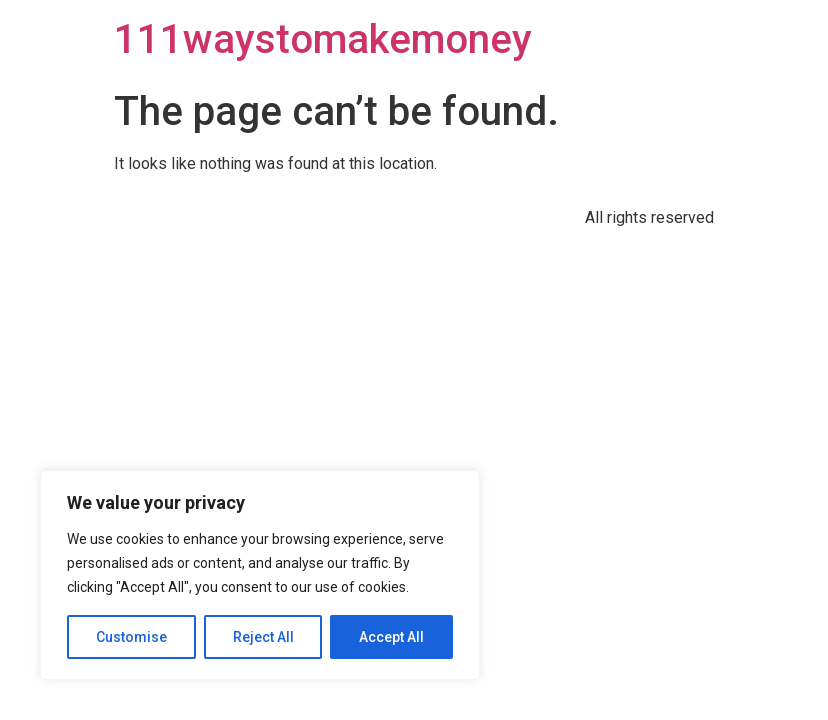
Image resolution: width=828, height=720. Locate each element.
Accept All (391, 637)
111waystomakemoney (323, 39)
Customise (131, 637)
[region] (260, 575)
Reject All (263, 637)
